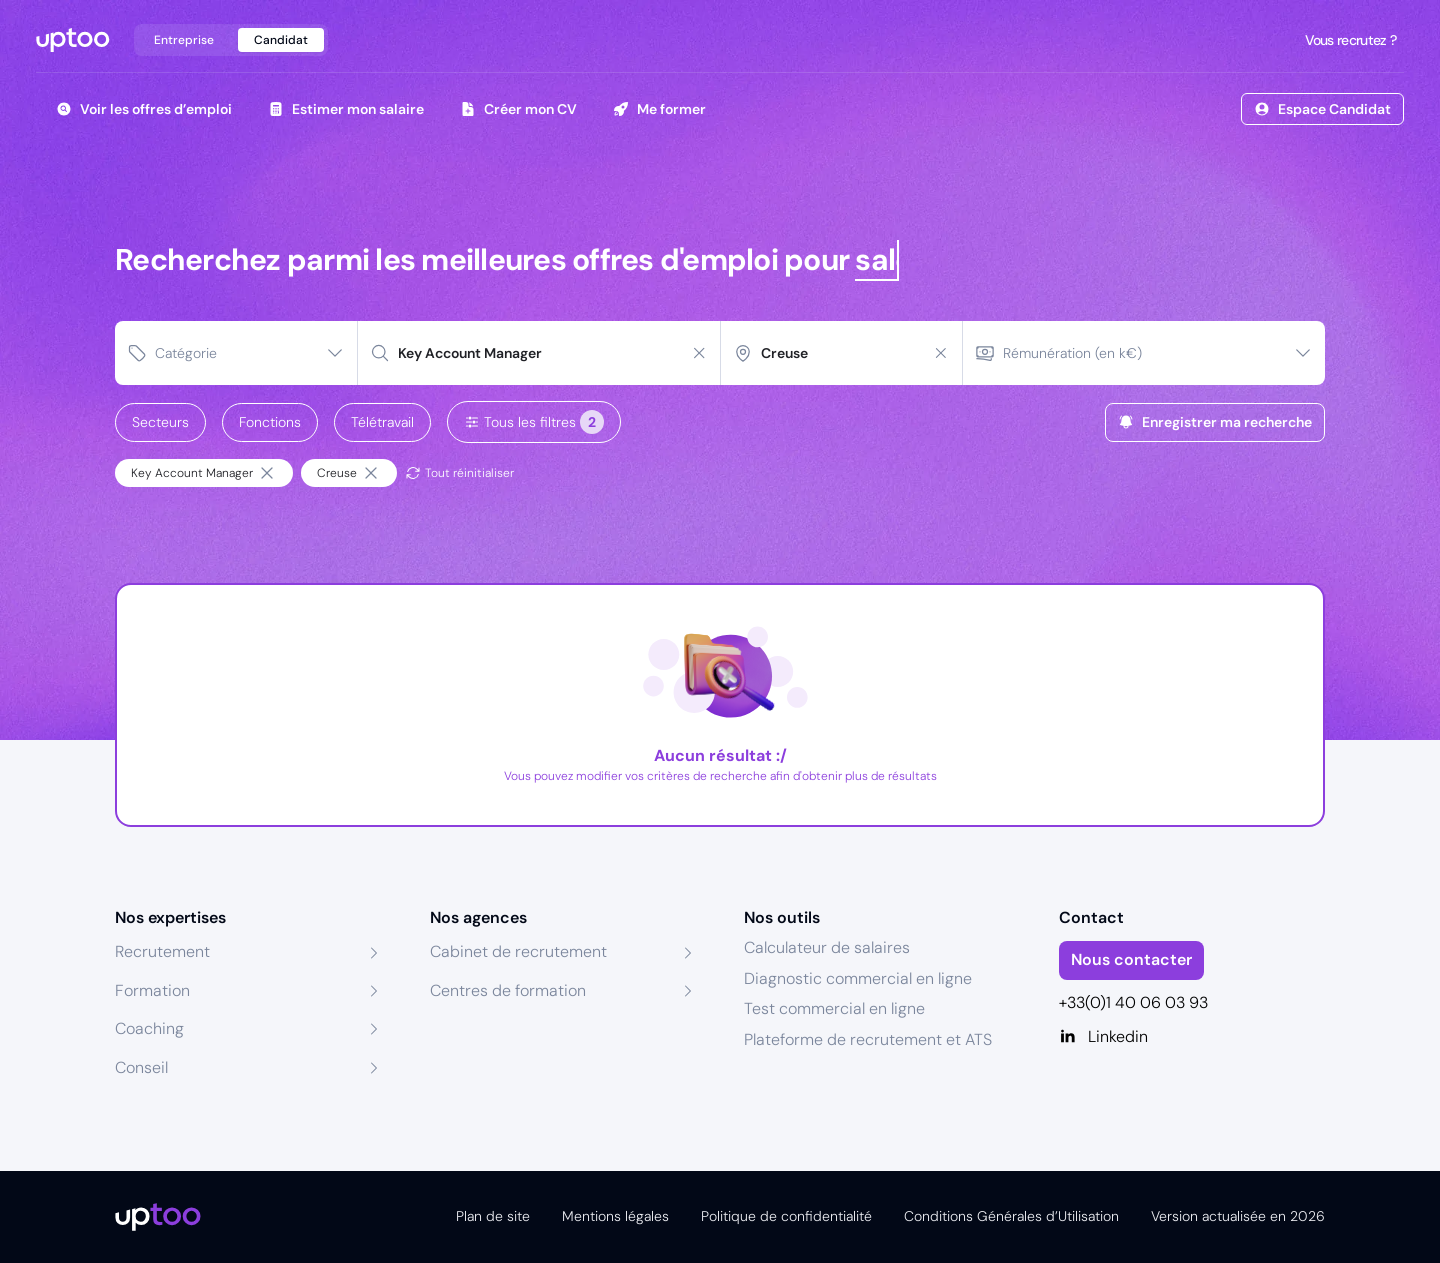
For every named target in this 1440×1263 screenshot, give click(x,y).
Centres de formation (508, 990)
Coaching (149, 1028)
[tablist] (231, 40)
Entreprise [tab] (184, 40)
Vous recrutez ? (1349, 40)
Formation (152, 990)
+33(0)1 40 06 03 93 (1133, 1002)
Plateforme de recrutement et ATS (868, 1039)
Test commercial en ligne (834, 1008)
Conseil (141, 1067)
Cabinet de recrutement (518, 951)
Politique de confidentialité (786, 1216)
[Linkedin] (1192, 1037)
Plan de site (493, 1216)
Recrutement (162, 951)
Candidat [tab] (281, 40)
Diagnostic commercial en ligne (858, 978)
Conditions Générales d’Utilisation (1011, 1216)
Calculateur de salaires (827, 947)
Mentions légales (615, 1216)
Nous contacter (1131, 959)
